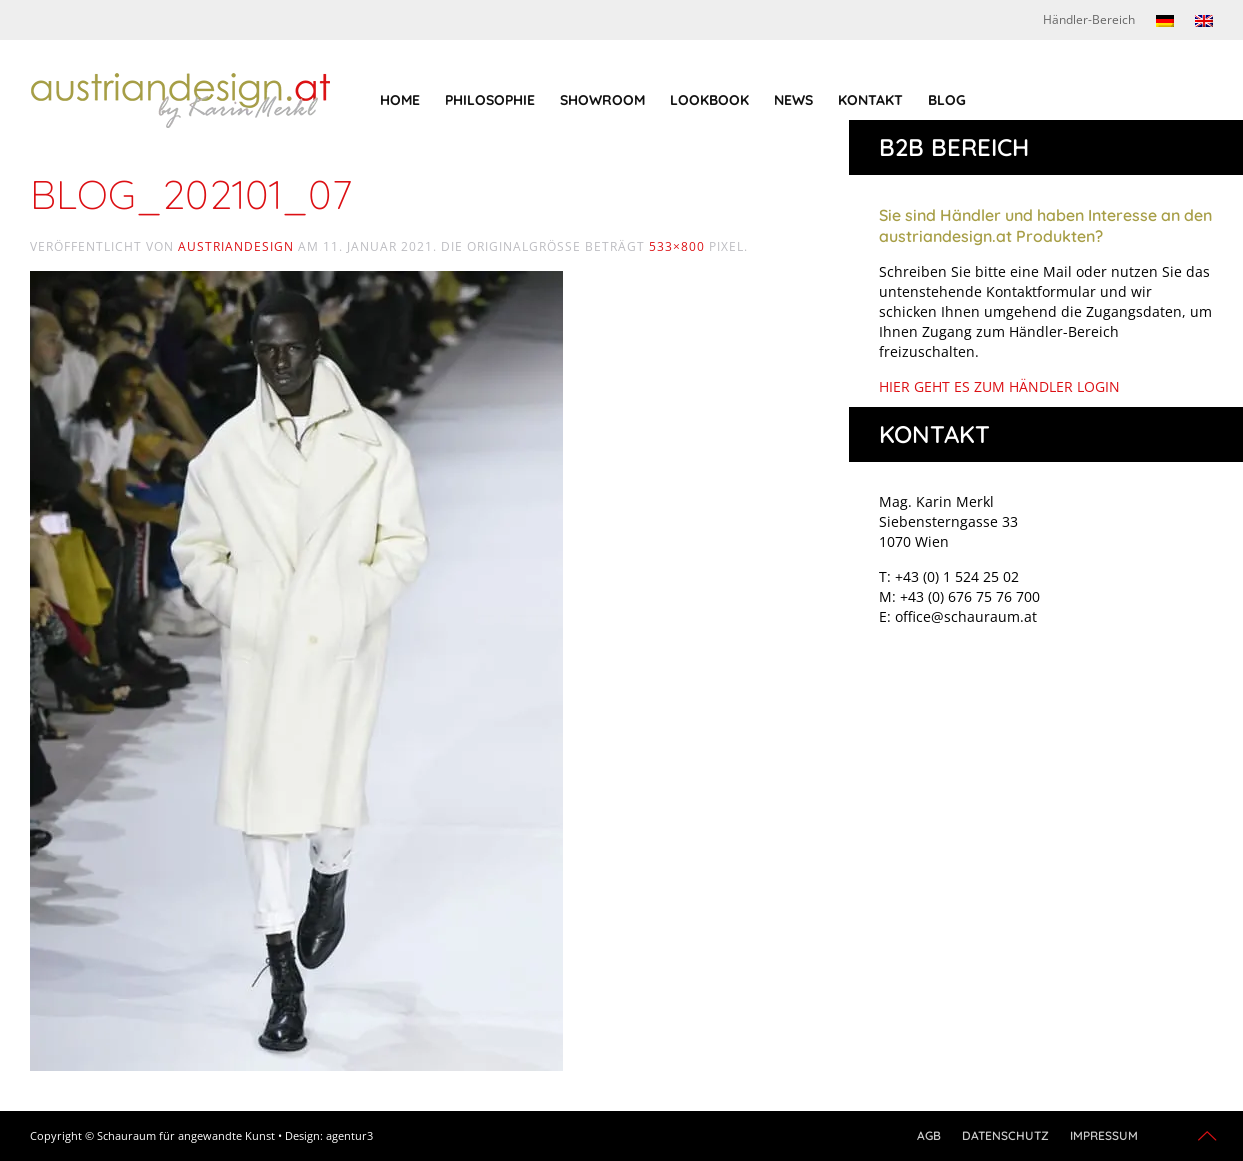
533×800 (677, 246)
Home (400, 100)
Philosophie (490, 100)
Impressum (1104, 1135)
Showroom (602, 100)
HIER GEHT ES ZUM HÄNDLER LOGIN (999, 386)
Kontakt (870, 100)
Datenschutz (1005, 1135)
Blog (947, 100)
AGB (929, 1135)
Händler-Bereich (1089, 19)
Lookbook (709, 100)
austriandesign (236, 246)
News (793, 100)
